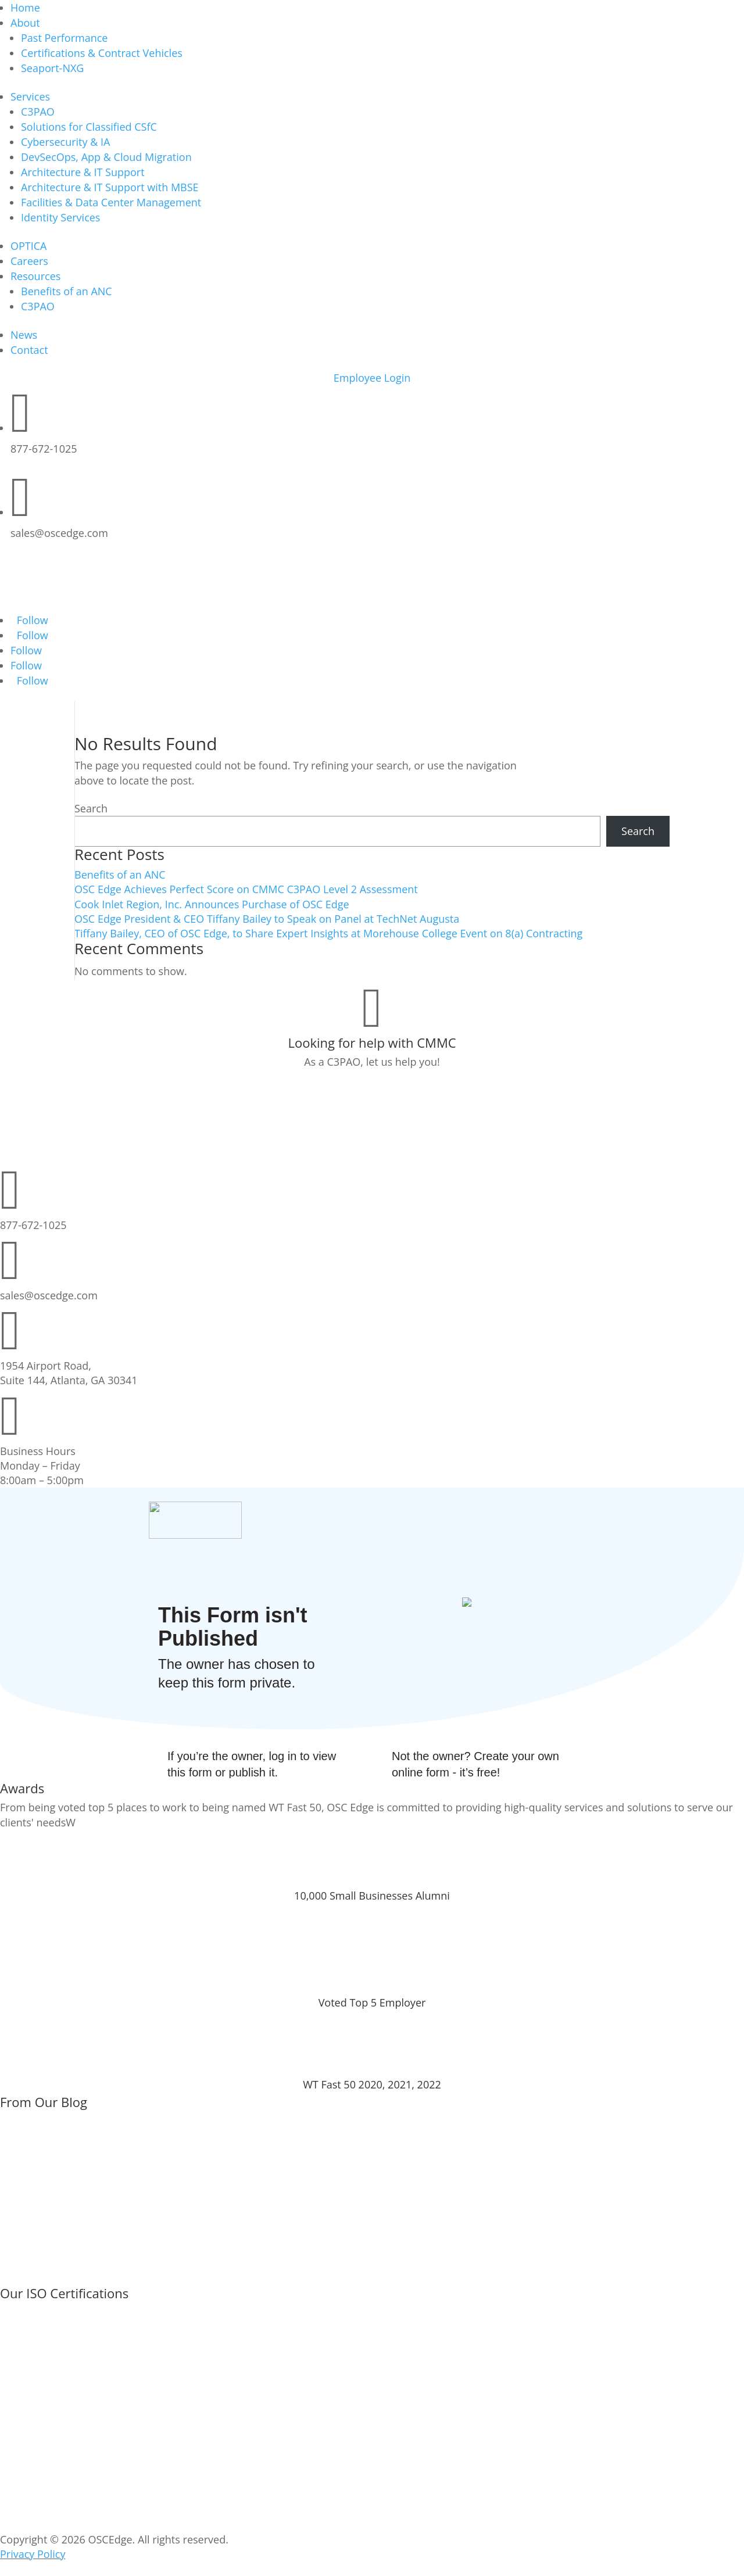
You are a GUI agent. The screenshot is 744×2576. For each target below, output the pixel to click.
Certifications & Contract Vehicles (102, 53)
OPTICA (28, 246)
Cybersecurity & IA (65, 142)
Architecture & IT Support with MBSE (110, 187)
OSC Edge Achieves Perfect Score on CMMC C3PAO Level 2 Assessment (246, 889)
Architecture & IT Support (83, 172)
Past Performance (64, 38)
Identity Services (60, 217)
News (23, 335)
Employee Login (372, 378)
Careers (29, 261)
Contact (29, 350)
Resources (35, 276)
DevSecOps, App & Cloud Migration (106, 157)
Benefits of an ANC (66, 291)
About (25, 23)
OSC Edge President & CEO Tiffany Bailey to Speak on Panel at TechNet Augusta (266, 919)
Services (30, 96)
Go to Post (41, 2186)
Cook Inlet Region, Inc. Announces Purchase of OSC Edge (211, 904)
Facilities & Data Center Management (111, 202)
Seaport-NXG (52, 68)
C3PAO (38, 112)
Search (91, 808)
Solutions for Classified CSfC (89, 127)
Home (25, 8)
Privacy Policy (32, 2554)
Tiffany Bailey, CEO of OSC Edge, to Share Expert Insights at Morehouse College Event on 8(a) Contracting (328, 933)
